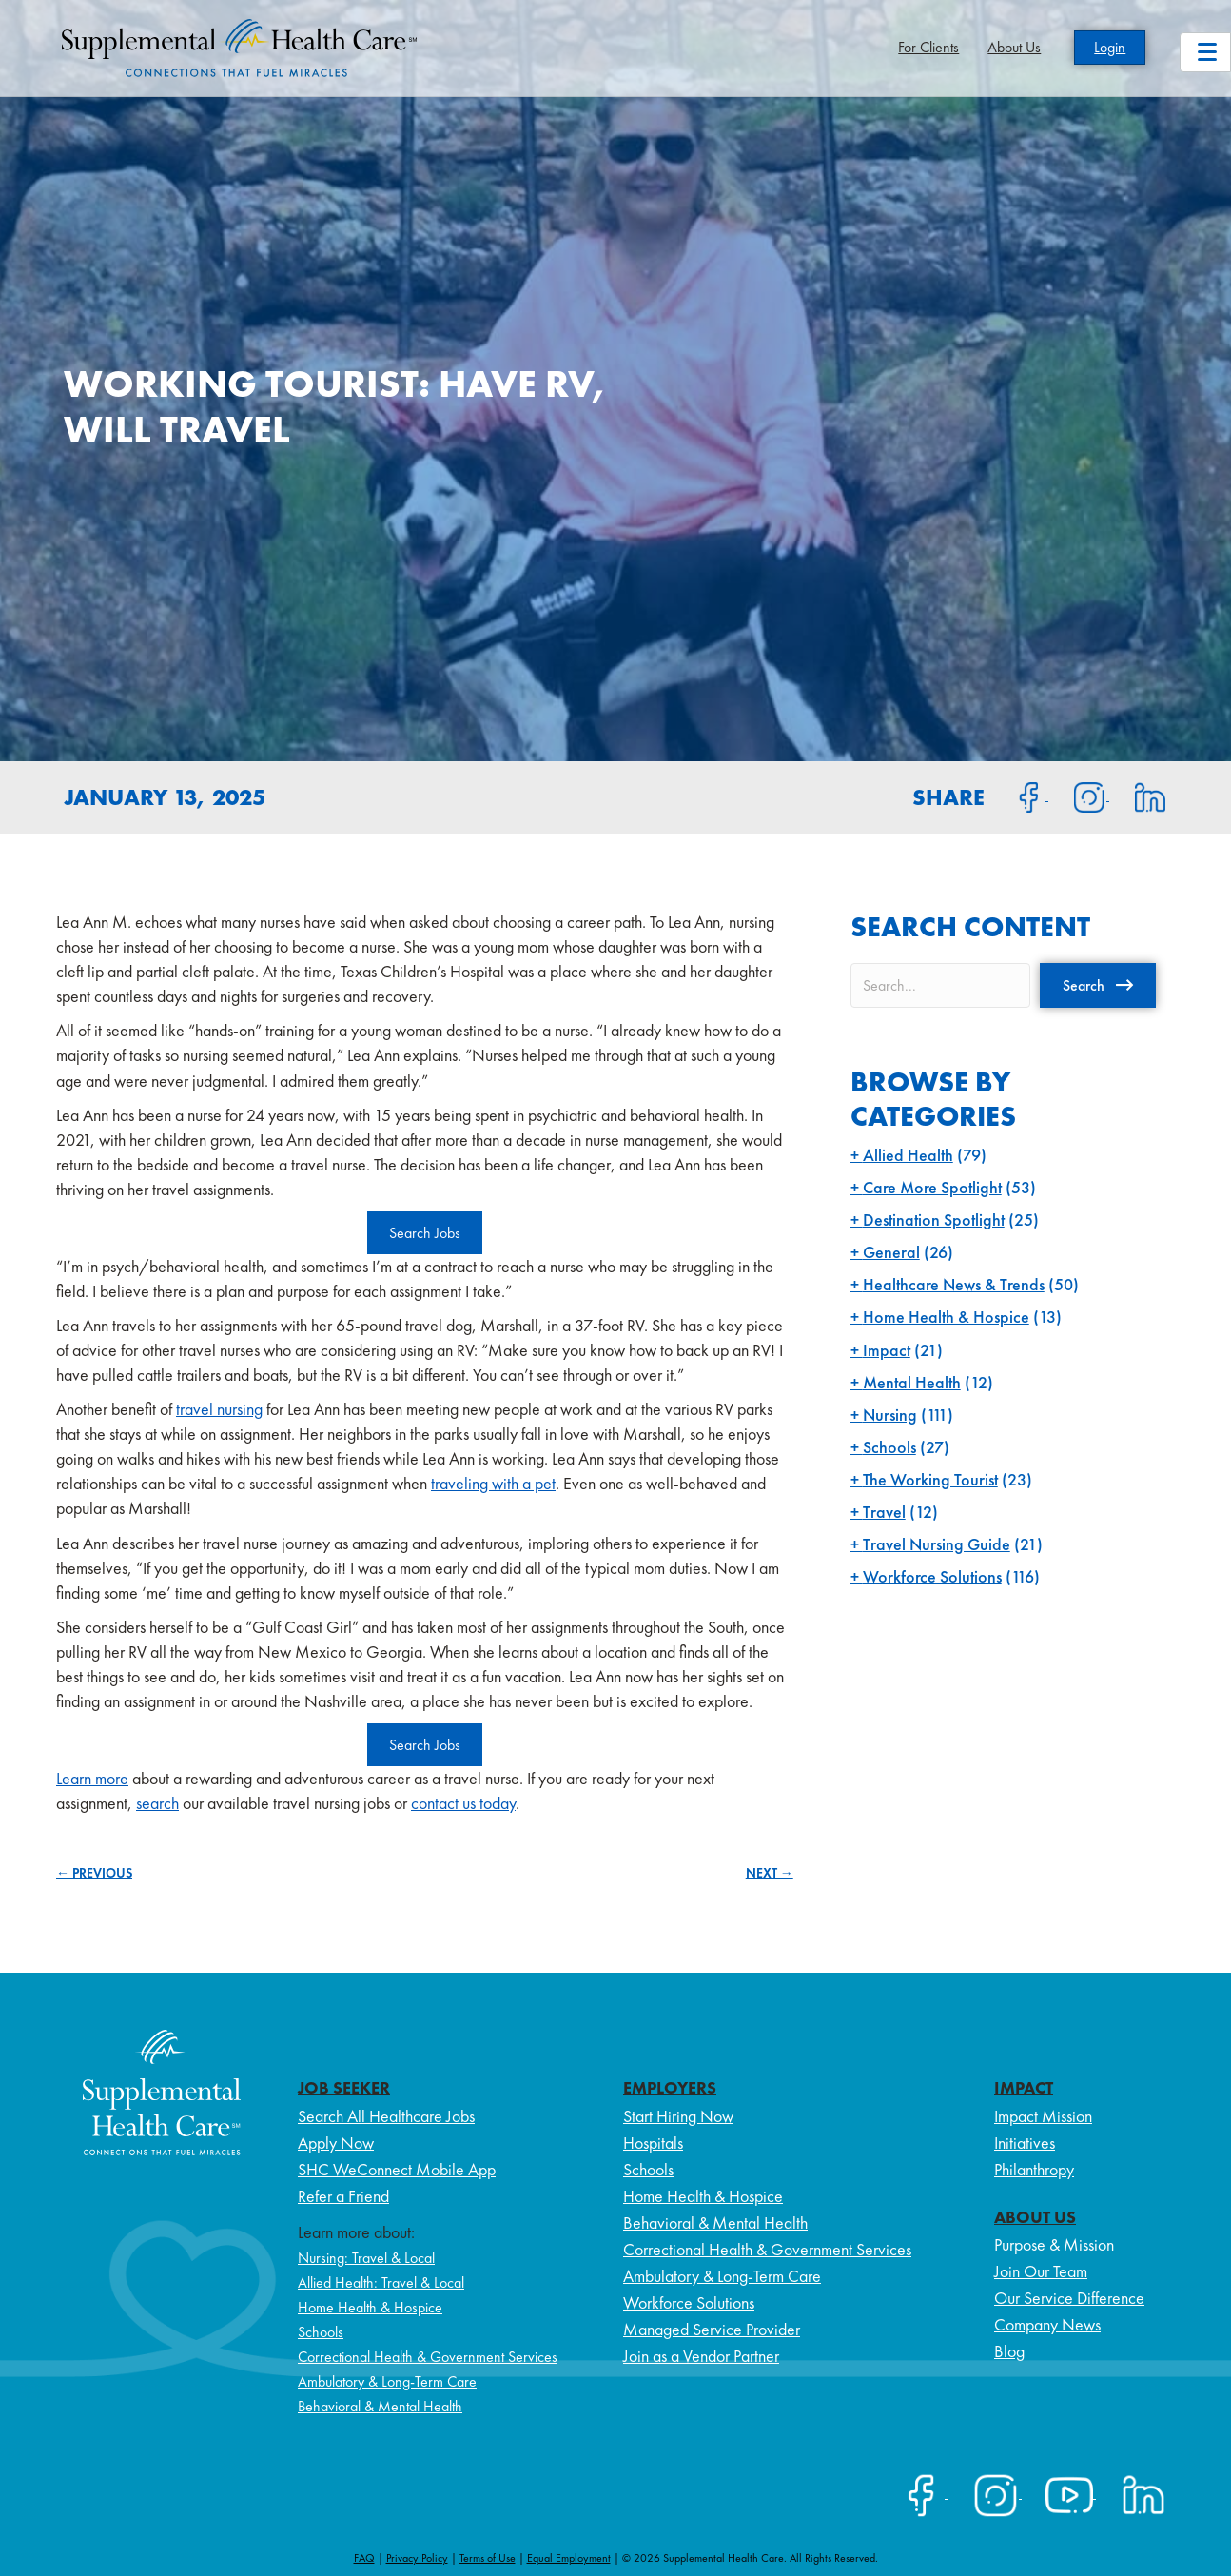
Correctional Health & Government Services (427, 2357)
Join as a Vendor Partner (701, 2356)
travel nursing (219, 1409)
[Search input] (940, 985)
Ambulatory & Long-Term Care (387, 2381)
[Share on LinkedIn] (1138, 795)
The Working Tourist (930, 1479)
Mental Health (912, 1382)
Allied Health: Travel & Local (381, 2282)
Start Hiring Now (678, 2116)
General (891, 1252)
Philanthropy (1034, 2169)
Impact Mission (1043, 2116)
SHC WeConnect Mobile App (397, 2169)
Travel (884, 1512)
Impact (886, 1350)
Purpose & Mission (1054, 2244)
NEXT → (769, 1872)
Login (1109, 47)
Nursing (890, 1415)
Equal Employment (569, 2558)
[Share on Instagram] (1078, 795)
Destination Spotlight (934, 1219)
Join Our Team (1040, 2271)
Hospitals (653, 2142)
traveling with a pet (493, 1483)
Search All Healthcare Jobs (386, 2116)
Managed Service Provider (711, 2329)
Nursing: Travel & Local (366, 2258)
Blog (1009, 2351)
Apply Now (336, 2142)
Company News (1047, 2324)
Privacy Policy (417, 2558)
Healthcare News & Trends (954, 1284)
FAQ (364, 2558)
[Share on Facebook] (1017, 795)
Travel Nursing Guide (936, 1544)
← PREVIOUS (94, 1872)
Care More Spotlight (932, 1187)
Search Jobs (424, 1233)
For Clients (928, 47)
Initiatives (1024, 2142)
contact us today (463, 1803)
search (157, 1803)
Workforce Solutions (932, 1576)
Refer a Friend (343, 2196)
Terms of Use (487, 2558)
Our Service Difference (1069, 2298)
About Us (1014, 47)
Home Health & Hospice (946, 1316)
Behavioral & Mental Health (380, 2406)
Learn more (92, 1778)
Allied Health (908, 1155)
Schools (889, 1447)
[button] (1098, 985)
